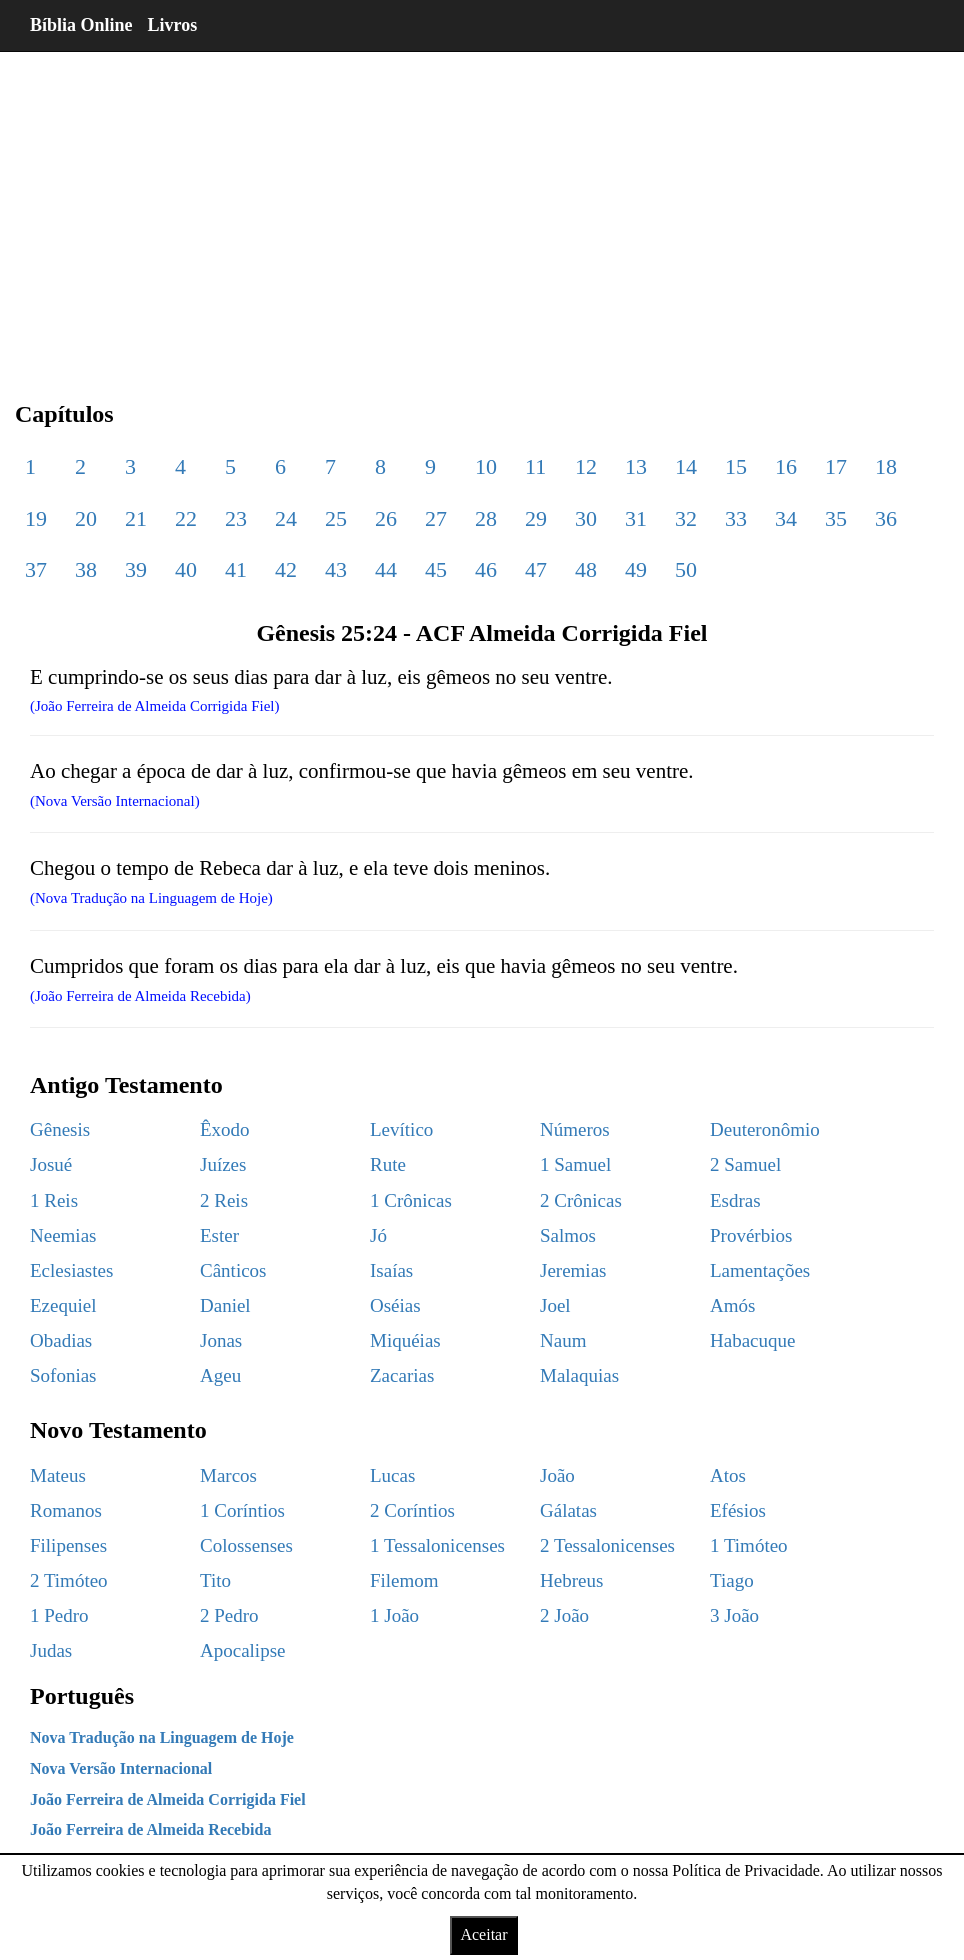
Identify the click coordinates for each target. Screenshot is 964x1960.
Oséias (395, 1305)
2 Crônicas (581, 1200)
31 (636, 518)
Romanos (66, 1510)
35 (836, 518)
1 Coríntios (242, 1510)
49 (636, 569)
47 (536, 569)
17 (836, 466)
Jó (378, 1235)
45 (436, 569)
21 (136, 518)
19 (36, 518)
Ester (219, 1235)
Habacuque (752, 1340)
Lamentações (760, 1270)
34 (786, 518)
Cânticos (233, 1270)
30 (586, 518)
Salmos (568, 1235)
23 (236, 518)
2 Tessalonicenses (607, 1545)
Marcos (228, 1475)
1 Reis (54, 1200)
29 (536, 518)
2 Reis (224, 1200)
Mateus (58, 1475)
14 (686, 466)
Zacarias (402, 1375)
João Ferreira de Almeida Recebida (150, 1829)
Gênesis (60, 1129)
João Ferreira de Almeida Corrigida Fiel (168, 1799)
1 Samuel (575, 1164)
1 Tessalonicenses (437, 1545)
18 (886, 466)
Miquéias (405, 1340)
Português (82, 1696)
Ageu (220, 1375)
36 (886, 518)
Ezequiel (63, 1305)
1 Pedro (59, 1615)
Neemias (63, 1235)
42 (286, 569)
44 (386, 569)
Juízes (223, 1164)
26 (386, 518)
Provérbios (751, 1235)
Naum (563, 1340)
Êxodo (225, 1129)
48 (586, 569)
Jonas (221, 1340)
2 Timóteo (69, 1580)
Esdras (735, 1200)
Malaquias (579, 1375)
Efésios (738, 1510)
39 (136, 569)
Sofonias (63, 1375)
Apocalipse (242, 1650)
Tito (215, 1580)
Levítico (401, 1129)
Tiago (732, 1580)
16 (786, 466)
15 (736, 466)
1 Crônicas (411, 1200)
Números (575, 1129)
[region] (482, 210)
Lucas (392, 1475)
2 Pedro (229, 1615)
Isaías (391, 1270)
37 (36, 569)
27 (436, 518)
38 (86, 569)
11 (535, 466)
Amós (732, 1305)
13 (636, 466)
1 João (394, 1615)
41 (236, 569)
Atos (728, 1475)
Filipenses (68, 1545)
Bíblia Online (81, 25)
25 (336, 518)
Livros (173, 25)
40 (186, 569)
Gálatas (568, 1510)
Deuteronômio (765, 1129)
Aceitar (483, 1934)
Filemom (404, 1580)
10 (486, 466)
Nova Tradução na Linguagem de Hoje (162, 1737)
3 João (734, 1615)
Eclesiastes (71, 1270)
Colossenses (246, 1545)
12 (586, 466)
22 (186, 518)
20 (86, 518)
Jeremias (573, 1270)
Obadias (61, 1340)
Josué (51, 1164)
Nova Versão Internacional (121, 1768)
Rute (388, 1164)
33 (736, 518)
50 (686, 569)
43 (336, 569)
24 (286, 518)
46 (486, 569)
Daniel (225, 1305)
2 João (564, 1615)
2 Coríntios (412, 1510)
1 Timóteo (749, 1545)
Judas (51, 1650)
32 (686, 518)
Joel (555, 1305)
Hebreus (571, 1580)
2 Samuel (745, 1164)
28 (486, 518)
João (557, 1475)
